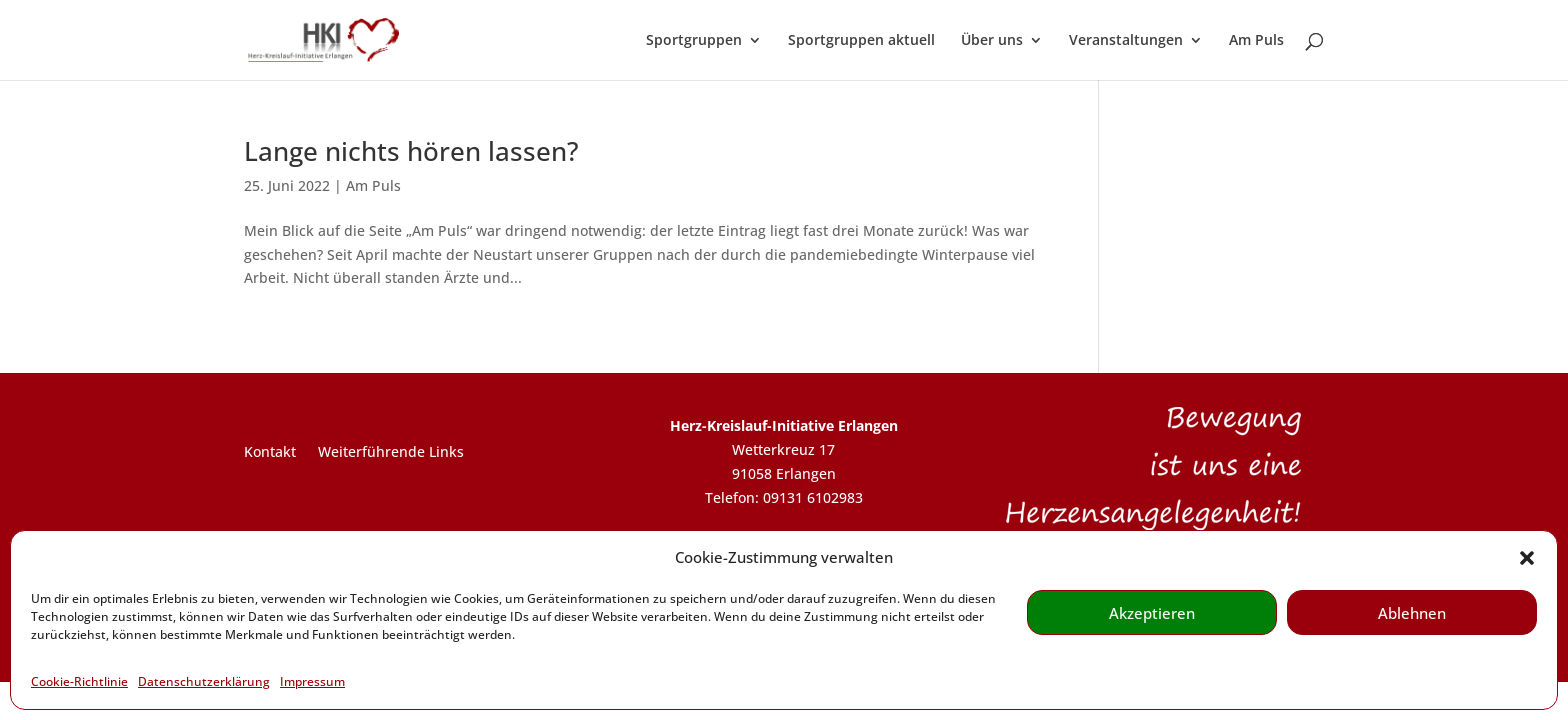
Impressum (312, 681)
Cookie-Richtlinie (79, 681)
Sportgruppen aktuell (861, 41)
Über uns (992, 41)
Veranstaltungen (1126, 41)
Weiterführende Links (391, 453)
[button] (1527, 558)
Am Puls (1256, 41)
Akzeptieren (1152, 613)
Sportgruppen (694, 41)
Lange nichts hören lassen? (411, 151)
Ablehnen (1412, 613)
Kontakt (270, 453)
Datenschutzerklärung (204, 681)
